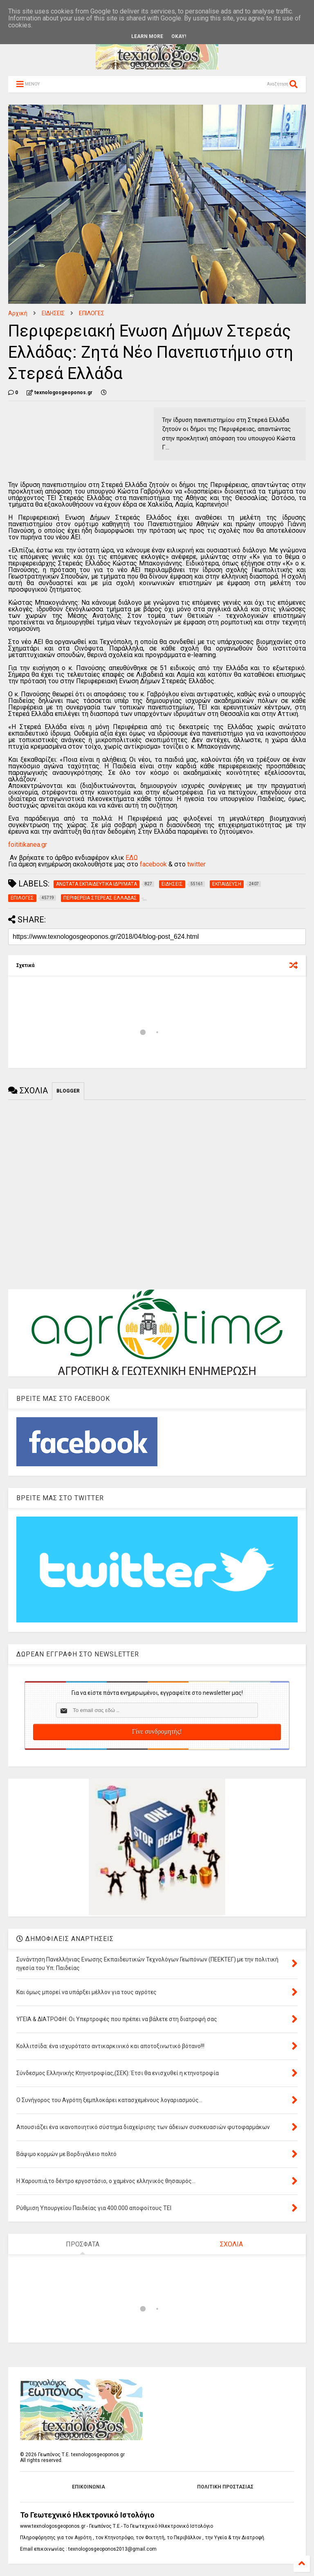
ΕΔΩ (132, 858)
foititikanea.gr (27, 844)
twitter (196, 864)
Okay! (178, 36)
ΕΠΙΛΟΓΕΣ (91, 313)
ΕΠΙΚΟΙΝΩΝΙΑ (88, 2487)
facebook (153, 864)
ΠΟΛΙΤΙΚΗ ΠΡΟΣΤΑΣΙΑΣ (225, 2487)
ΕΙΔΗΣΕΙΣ (53, 313)
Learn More (147, 36)
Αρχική (17, 313)
